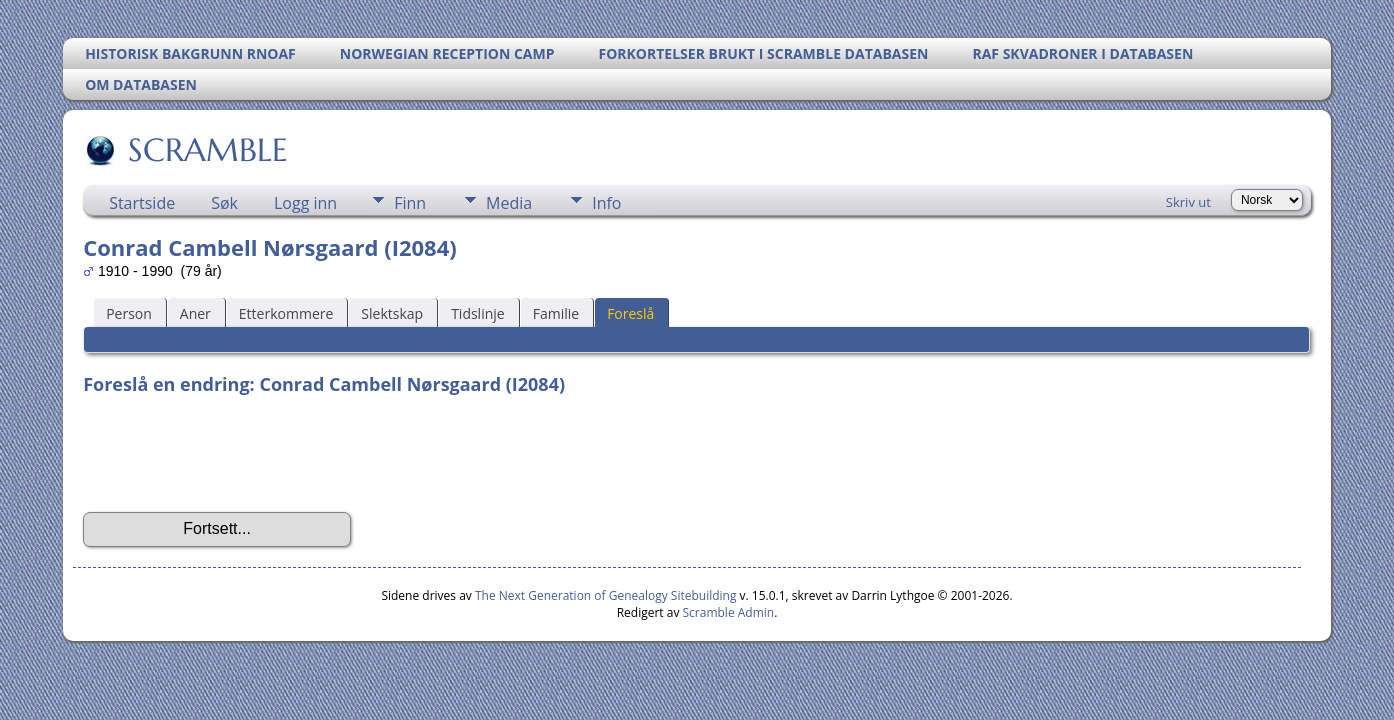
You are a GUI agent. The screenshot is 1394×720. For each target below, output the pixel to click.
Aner (195, 313)
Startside (142, 203)
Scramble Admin (729, 612)
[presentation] (235, 454)
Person (129, 313)
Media (509, 203)
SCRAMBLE (206, 150)
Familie (556, 313)
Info (606, 203)
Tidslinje (478, 313)
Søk (224, 203)
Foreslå (630, 313)
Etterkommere (286, 313)
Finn (410, 203)
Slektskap (392, 313)
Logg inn (305, 203)
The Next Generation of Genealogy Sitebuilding (606, 595)
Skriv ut (1188, 202)
